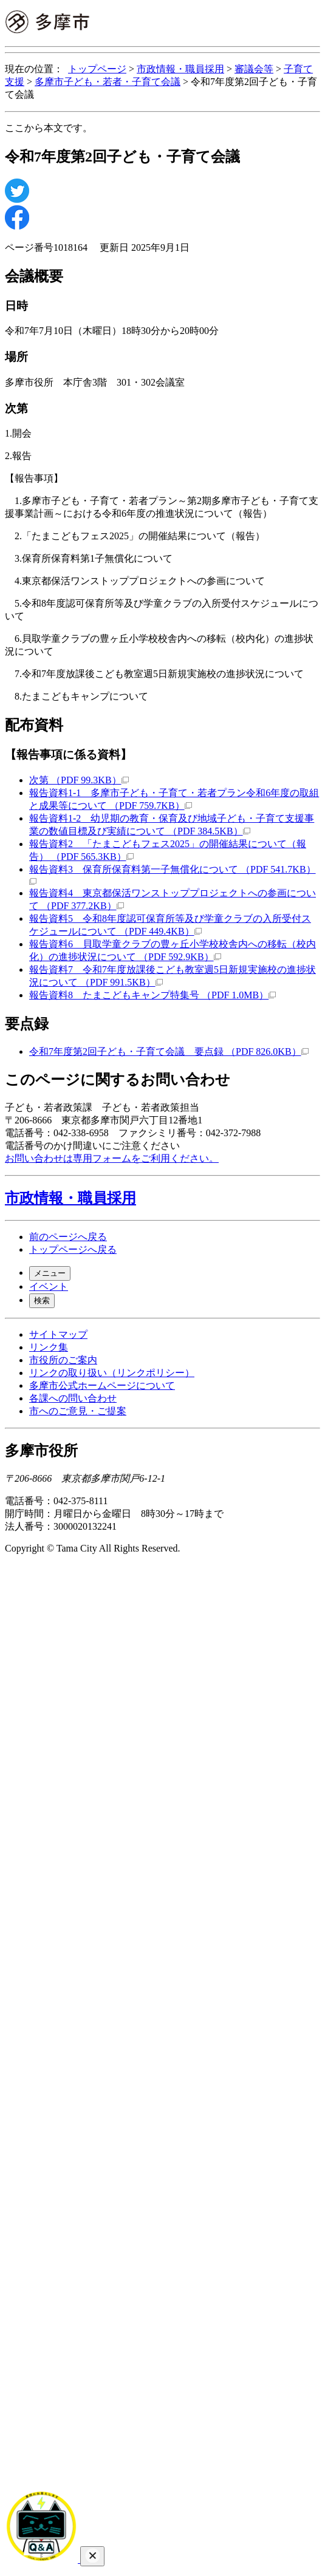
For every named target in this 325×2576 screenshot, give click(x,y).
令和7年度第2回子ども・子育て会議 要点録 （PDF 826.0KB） (169, 1051)
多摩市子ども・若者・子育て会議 (107, 82)
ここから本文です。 (48, 128)
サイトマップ (58, 1334)
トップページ (97, 69)
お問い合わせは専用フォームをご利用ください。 (112, 1158)
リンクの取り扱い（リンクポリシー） (111, 1373)
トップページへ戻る (73, 1249)
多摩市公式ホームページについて (102, 1385)
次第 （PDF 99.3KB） (79, 780)
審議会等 (253, 69)
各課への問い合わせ (73, 1398)
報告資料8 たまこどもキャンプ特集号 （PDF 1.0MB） (152, 995)
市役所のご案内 (63, 1360)
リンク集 (48, 1347)
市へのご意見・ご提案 (77, 1411)
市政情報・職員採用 (180, 69)
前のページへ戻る (68, 1237)
